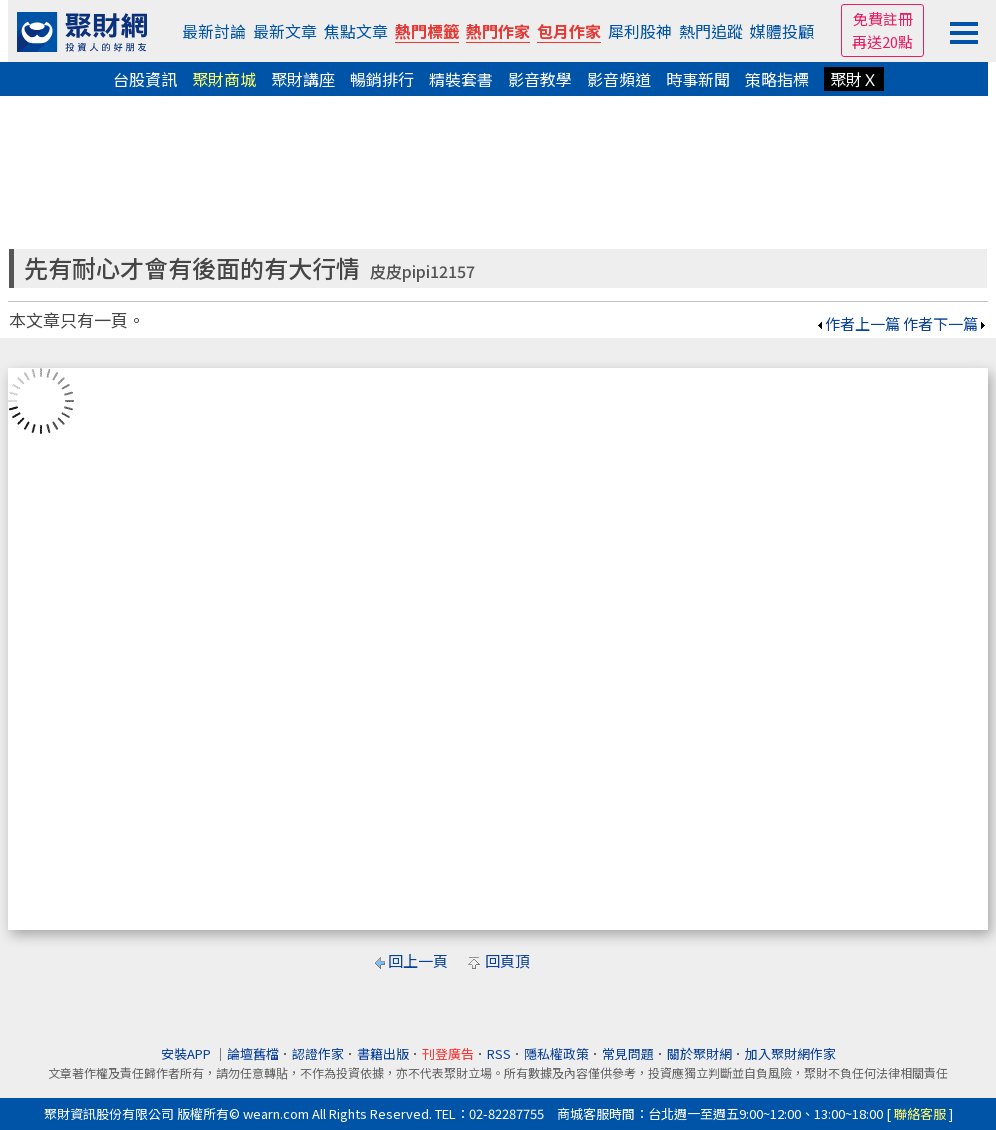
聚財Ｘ (854, 79)
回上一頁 (418, 960)
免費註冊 (883, 18)
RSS (499, 1053)
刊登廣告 (448, 1053)
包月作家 (569, 31)
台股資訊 (145, 79)
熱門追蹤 (711, 31)
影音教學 (540, 79)
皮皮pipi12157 (422, 271)
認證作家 (318, 1053)
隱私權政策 (556, 1053)
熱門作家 (498, 31)
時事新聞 (698, 79)
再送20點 (882, 41)
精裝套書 (461, 79)
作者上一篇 (857, 323)
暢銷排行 (382, 79)
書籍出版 (383, 1053)
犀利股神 (640, 31)
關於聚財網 (699, 1053)
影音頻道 (619, 79)
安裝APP (187, 1053)
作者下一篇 (945, 323)
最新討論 (214, 31)
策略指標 (777, 79)
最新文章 (285, 31)
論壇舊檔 (253, 1053)
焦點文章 (356, 31)
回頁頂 (507, 960)
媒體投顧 (782, 31)
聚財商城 (224, 79)
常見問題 (628, 1053)
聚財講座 (303, 79)
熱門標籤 (427, 31)
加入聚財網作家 (790, 1053)
